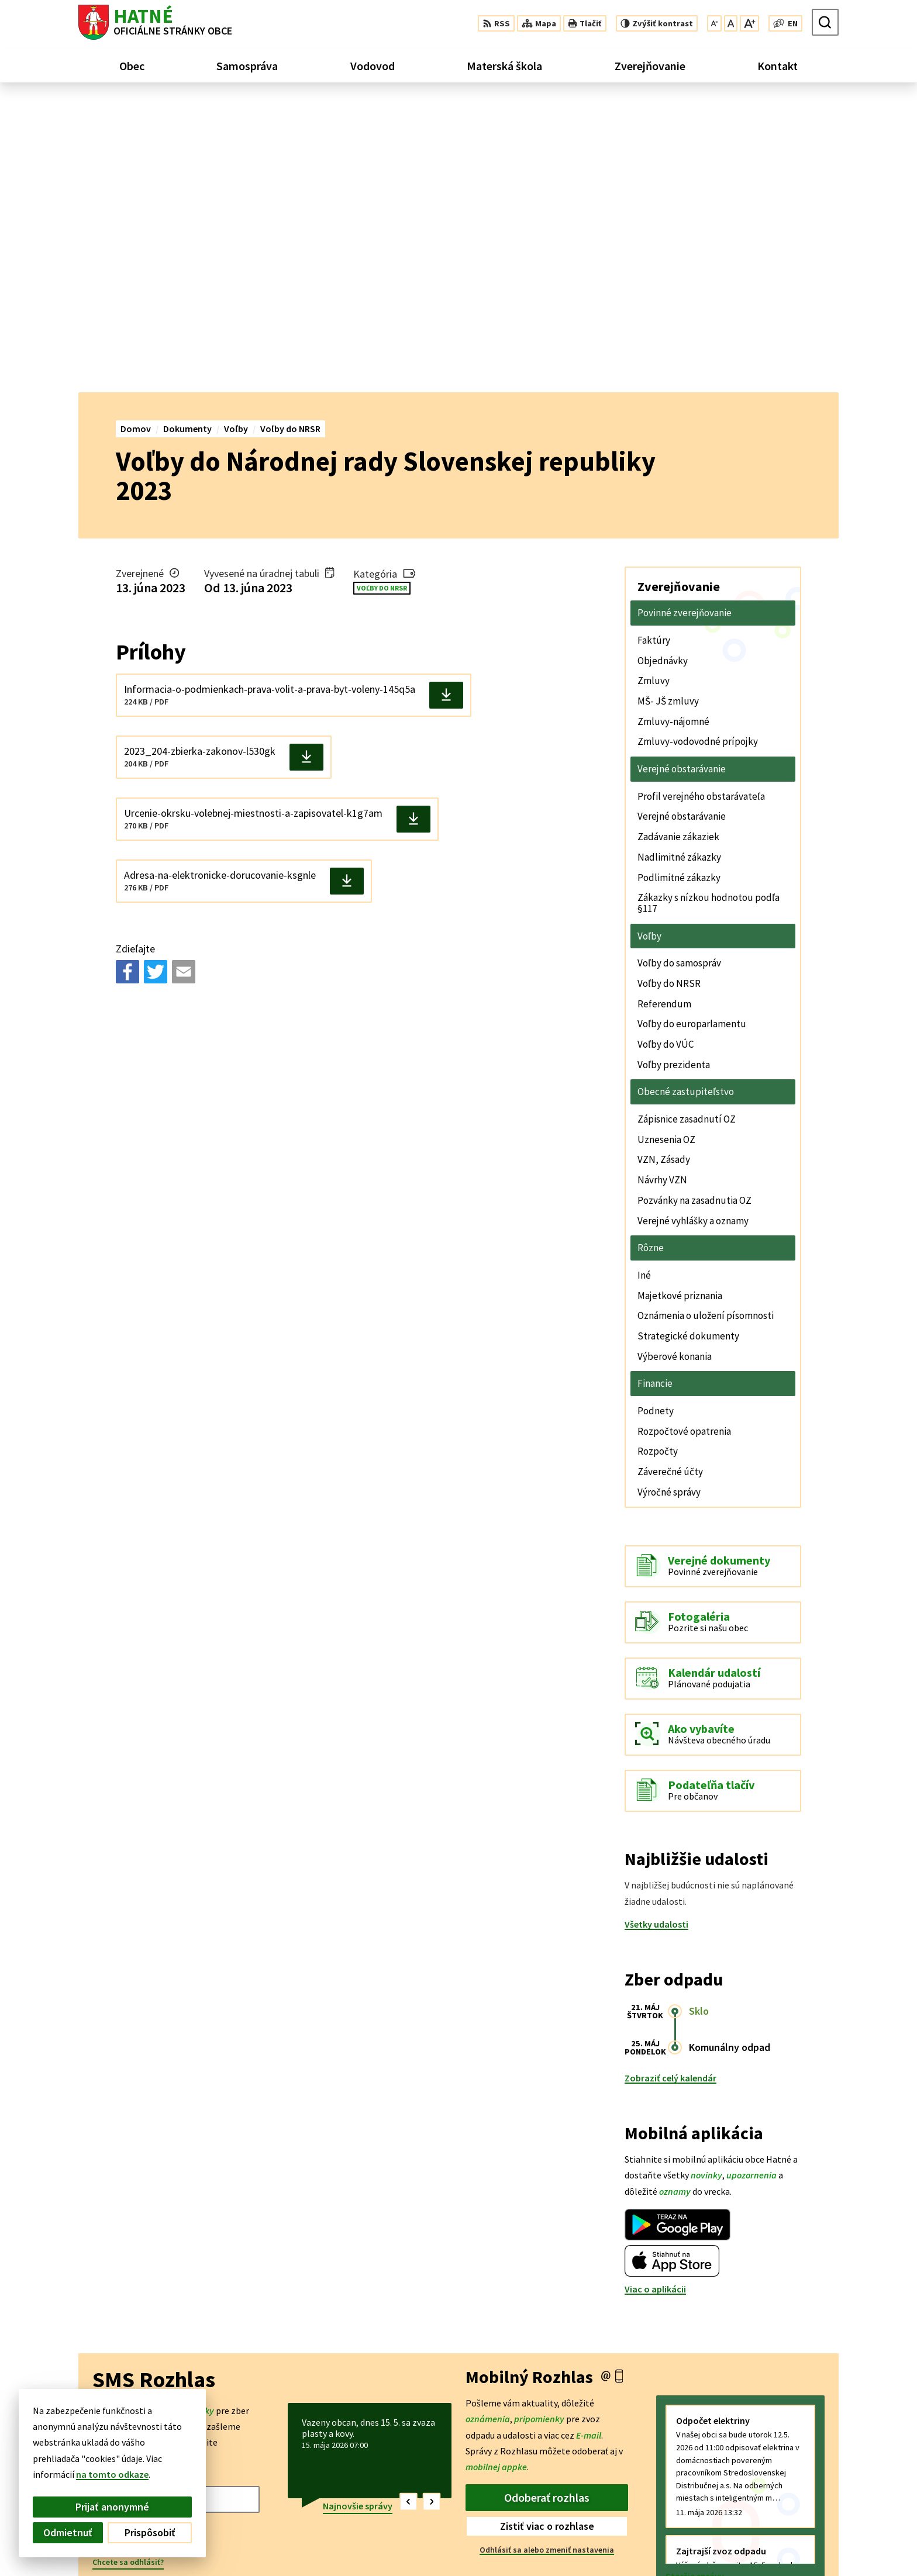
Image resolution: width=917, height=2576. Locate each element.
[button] (408, 2211)
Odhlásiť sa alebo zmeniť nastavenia (547, 2258)
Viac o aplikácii (655, 1998)
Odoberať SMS (140, 2244)
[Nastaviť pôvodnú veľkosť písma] (730, 23)
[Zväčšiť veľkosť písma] (749, 23)
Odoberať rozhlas (547, 2206)
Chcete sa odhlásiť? (128, 2271)
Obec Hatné (168, 2457)
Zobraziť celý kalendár (670, 1787)
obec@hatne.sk (806, 2543)
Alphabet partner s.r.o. (231, 2445)
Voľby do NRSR (382, 296)
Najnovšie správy (357, 2215)
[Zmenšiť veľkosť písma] (714, 23)
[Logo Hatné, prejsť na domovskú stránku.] (155, 22)
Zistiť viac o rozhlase (547, 2235)
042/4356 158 (800, 2528)
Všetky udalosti (656, 1633)
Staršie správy (695, 2285)
